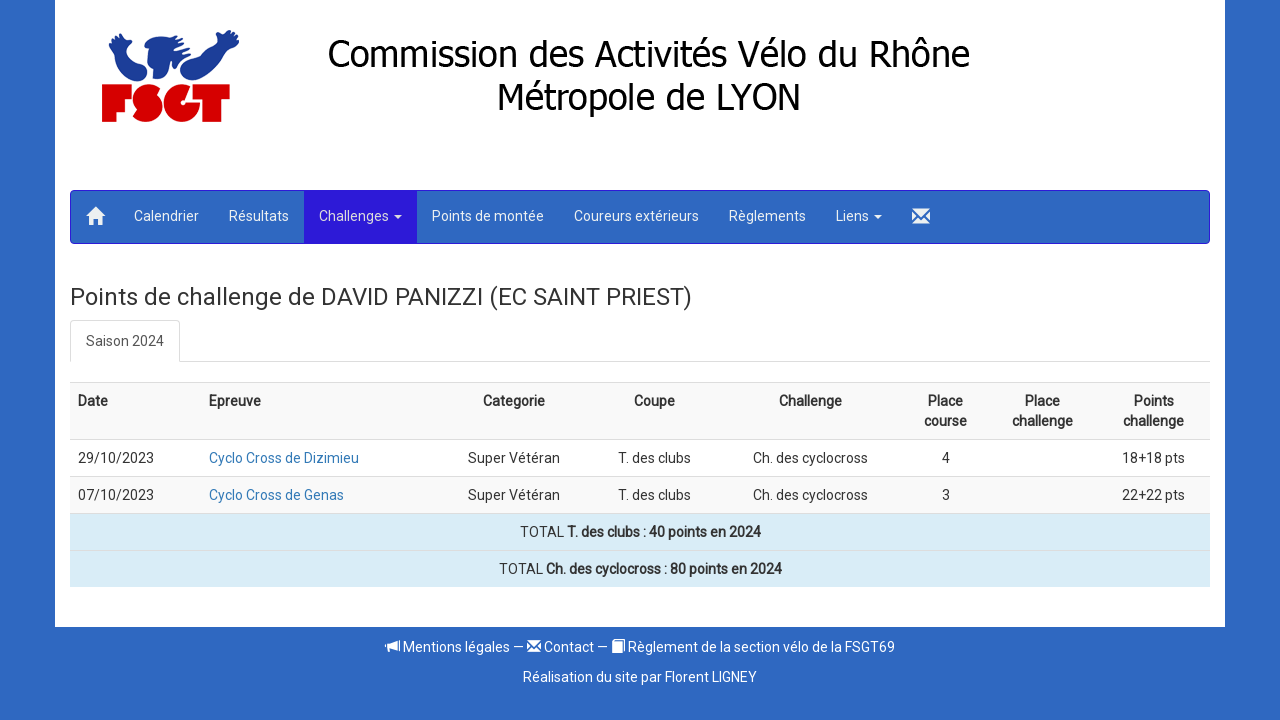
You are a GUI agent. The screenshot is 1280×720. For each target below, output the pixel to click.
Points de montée (488, 216)
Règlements (767, 216)
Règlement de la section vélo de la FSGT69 (753, 647)
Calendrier (166, 216)
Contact (560, 647)
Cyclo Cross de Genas (276, 495)
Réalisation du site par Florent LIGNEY (640, 677)
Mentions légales (448, 647)
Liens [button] (859, 216)
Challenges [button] (360, 216)
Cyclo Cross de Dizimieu (284, 458)
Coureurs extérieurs (636, 216)
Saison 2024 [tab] (125, 341)
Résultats (259, 216)
